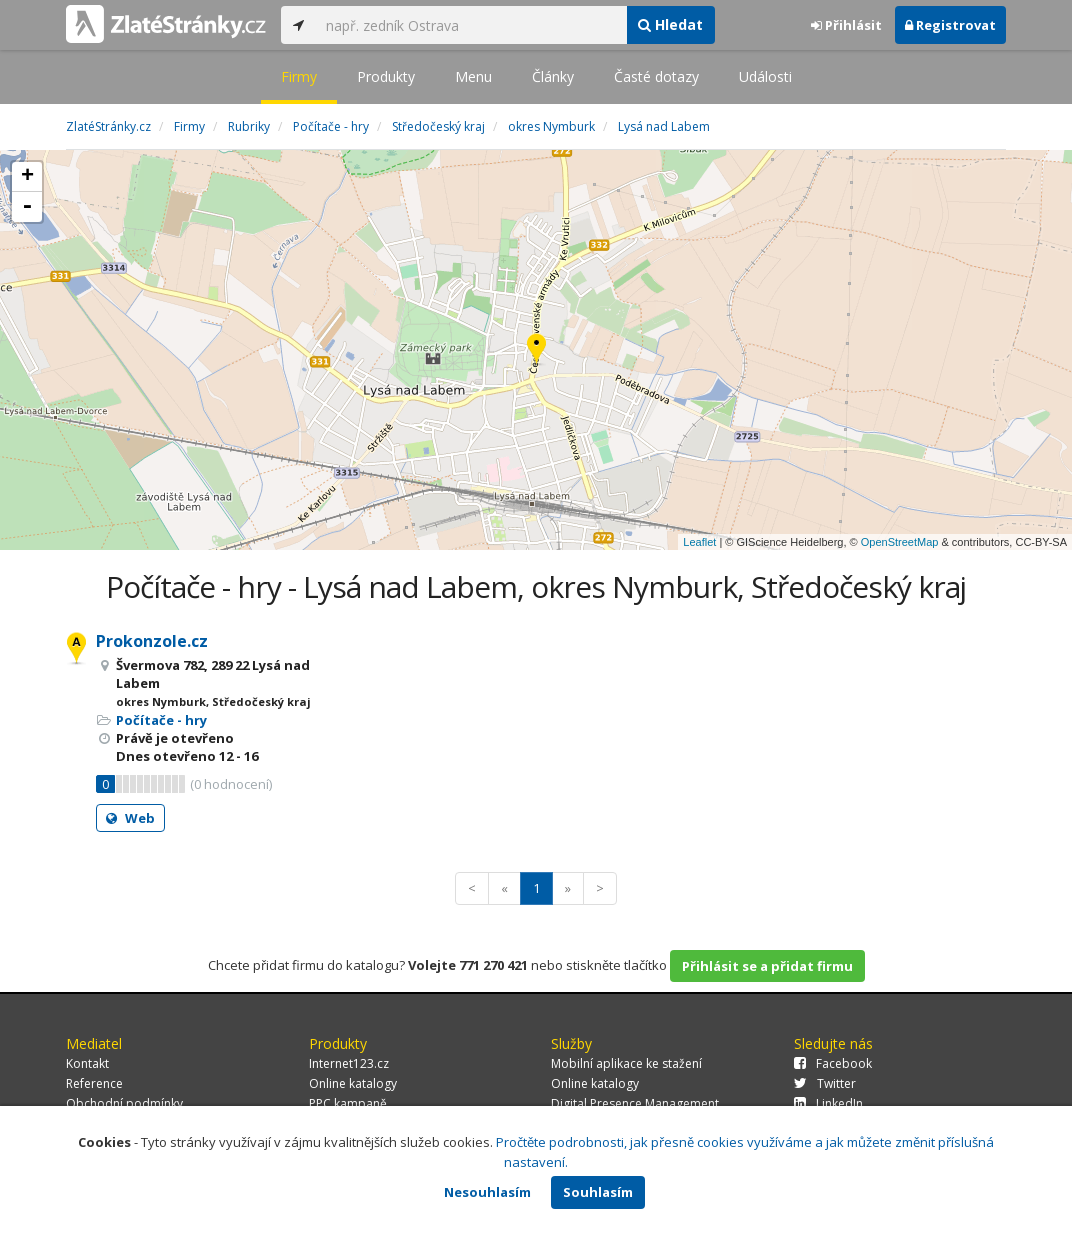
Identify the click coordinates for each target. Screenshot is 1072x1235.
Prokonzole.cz (152, 641)
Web (130, 818)
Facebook (833, 1063)
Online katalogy (353, 1083)
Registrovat (950, 25)
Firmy (299, 76)
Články (553, 76)
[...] (471, 25)
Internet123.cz (349, 1063)
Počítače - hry (161, 720)
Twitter (825, 1083)
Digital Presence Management (635, 1103)
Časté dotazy (656, 76)
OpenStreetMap (900, 542)
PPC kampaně (348, 1103)
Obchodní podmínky (124, 1103)
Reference (94, 1083)
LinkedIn (828, 1103)
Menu (473, 76)
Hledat (670, 24)
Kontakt (87, 1063)
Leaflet (699, 542)
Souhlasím (598, 1192)
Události (765, 76)
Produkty (386, 76)
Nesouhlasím (487, 1192)
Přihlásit (846, 25)
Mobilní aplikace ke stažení (626, 1063)
